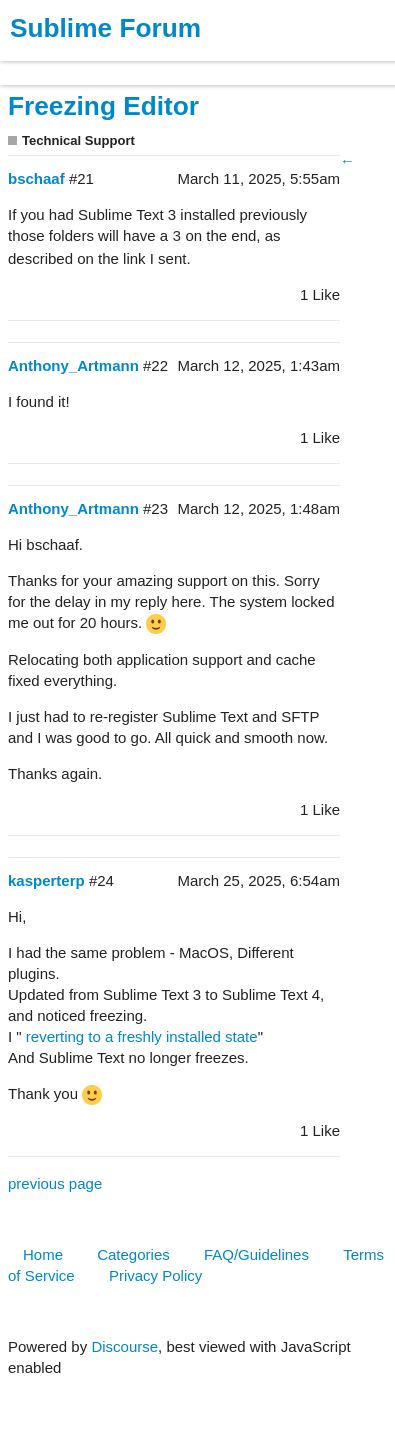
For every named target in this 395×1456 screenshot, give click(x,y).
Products (61, 63)
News (210, 63)
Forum (275, 63)
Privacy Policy (155, 1275)
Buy (129, 63)
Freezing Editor (103, 106)
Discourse (124, 1346)
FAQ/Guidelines (256, 1254)
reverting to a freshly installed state (142, 1036)
